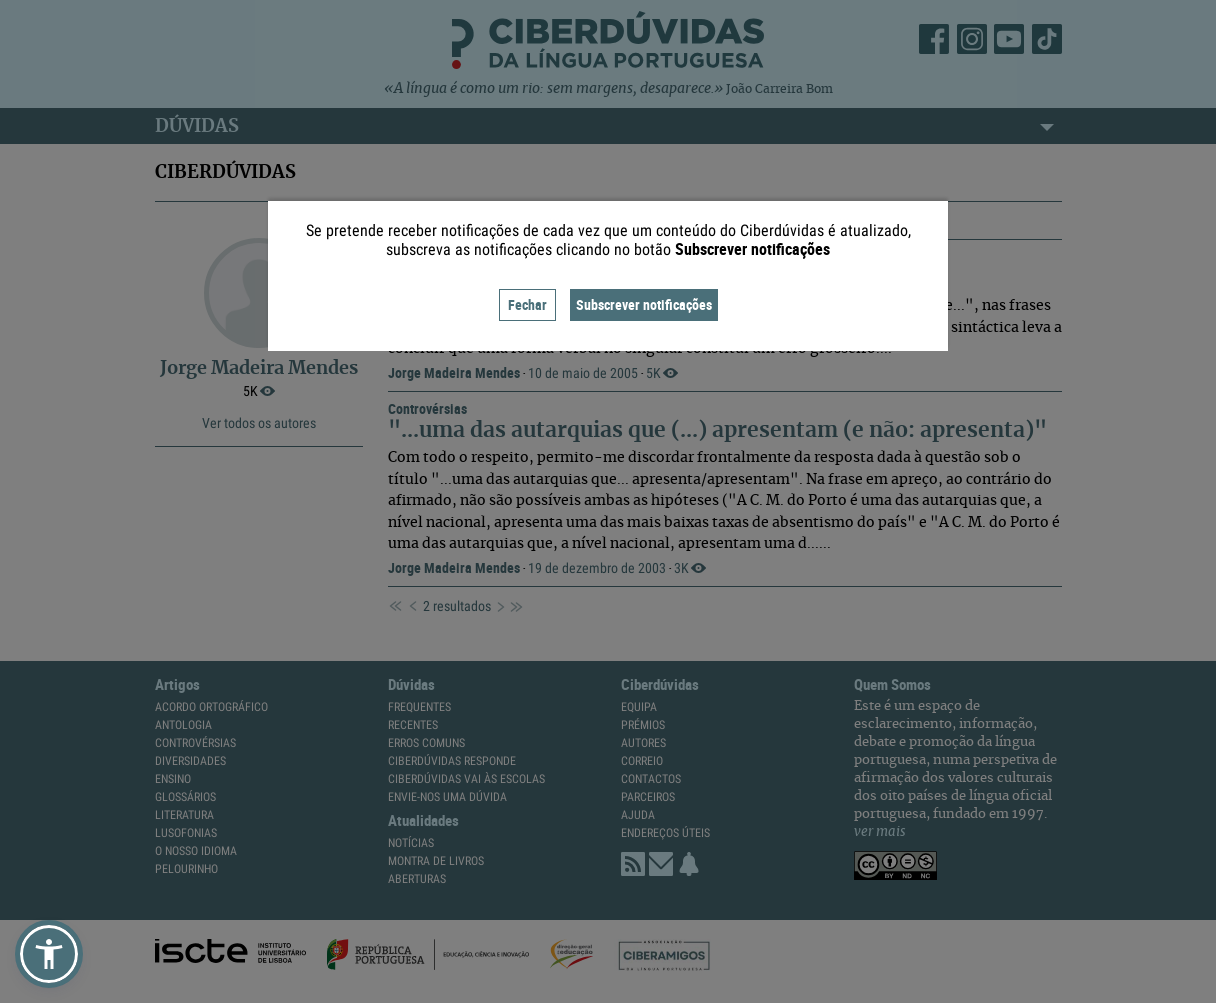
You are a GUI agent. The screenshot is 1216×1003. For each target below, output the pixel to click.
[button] (49, 954)
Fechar (527, 304)
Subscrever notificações (644, 304)
